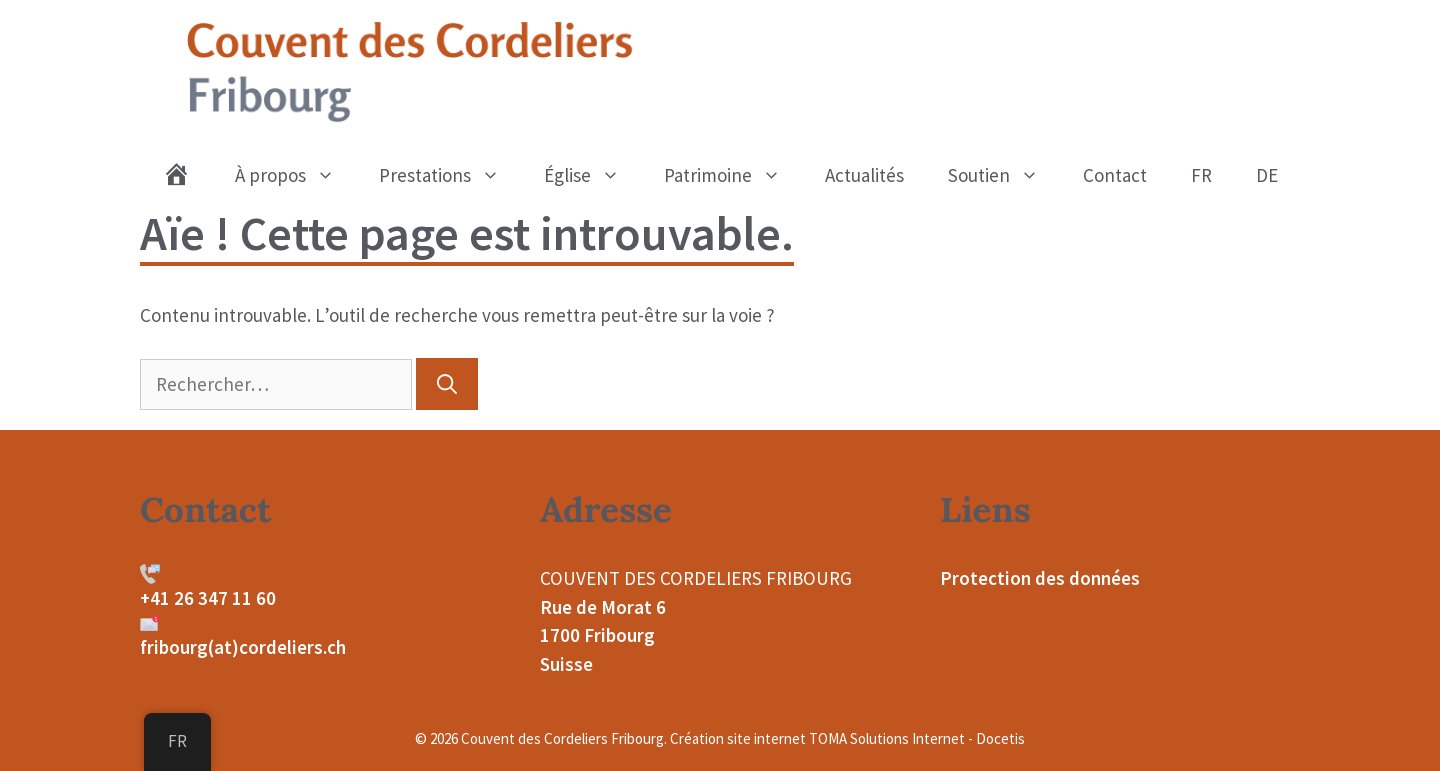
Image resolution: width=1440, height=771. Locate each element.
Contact (1115, 175)
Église (593, 175)
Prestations (450, 175)
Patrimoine (733, 175)
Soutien (1004, 175)
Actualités (864, 175)
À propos (296, 175)
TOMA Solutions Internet (887, 738)
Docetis (1000, 738)
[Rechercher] (447, 384)
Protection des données (1040, 578)
